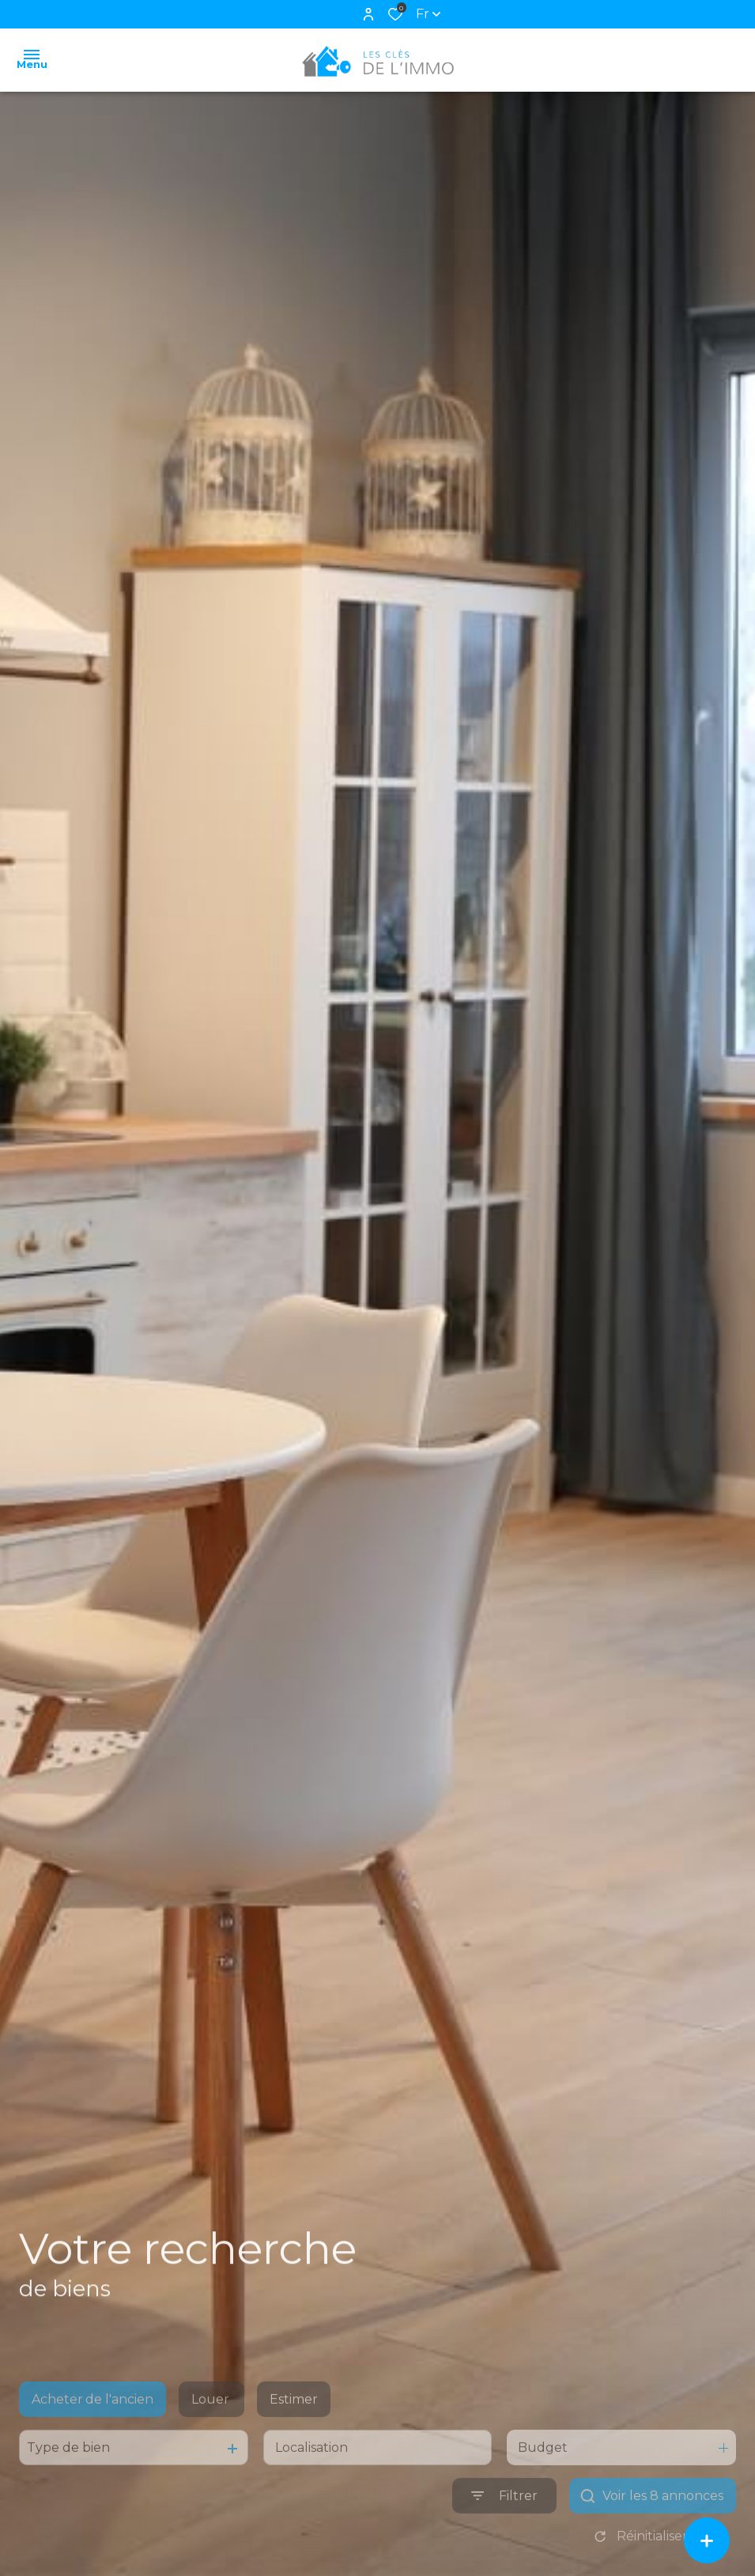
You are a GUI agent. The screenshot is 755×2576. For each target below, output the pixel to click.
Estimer (294, 2428)
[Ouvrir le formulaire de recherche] (504, 2525)
